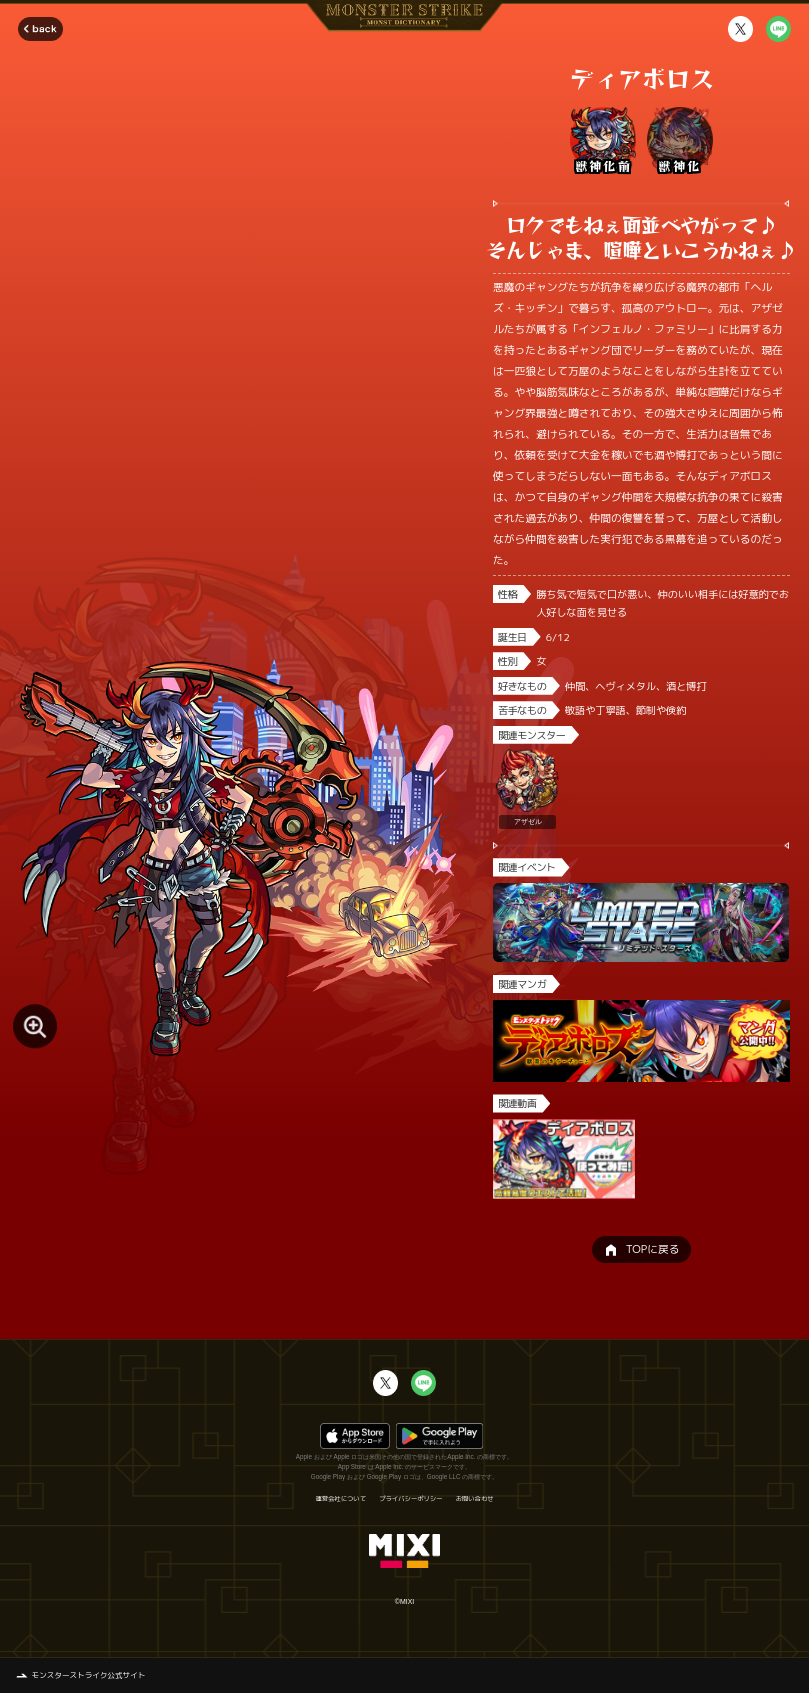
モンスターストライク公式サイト (89, 1675)
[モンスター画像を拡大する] (35, 1026)
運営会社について (340, 1499)
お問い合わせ (475, 1499)
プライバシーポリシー (410, 1499)
